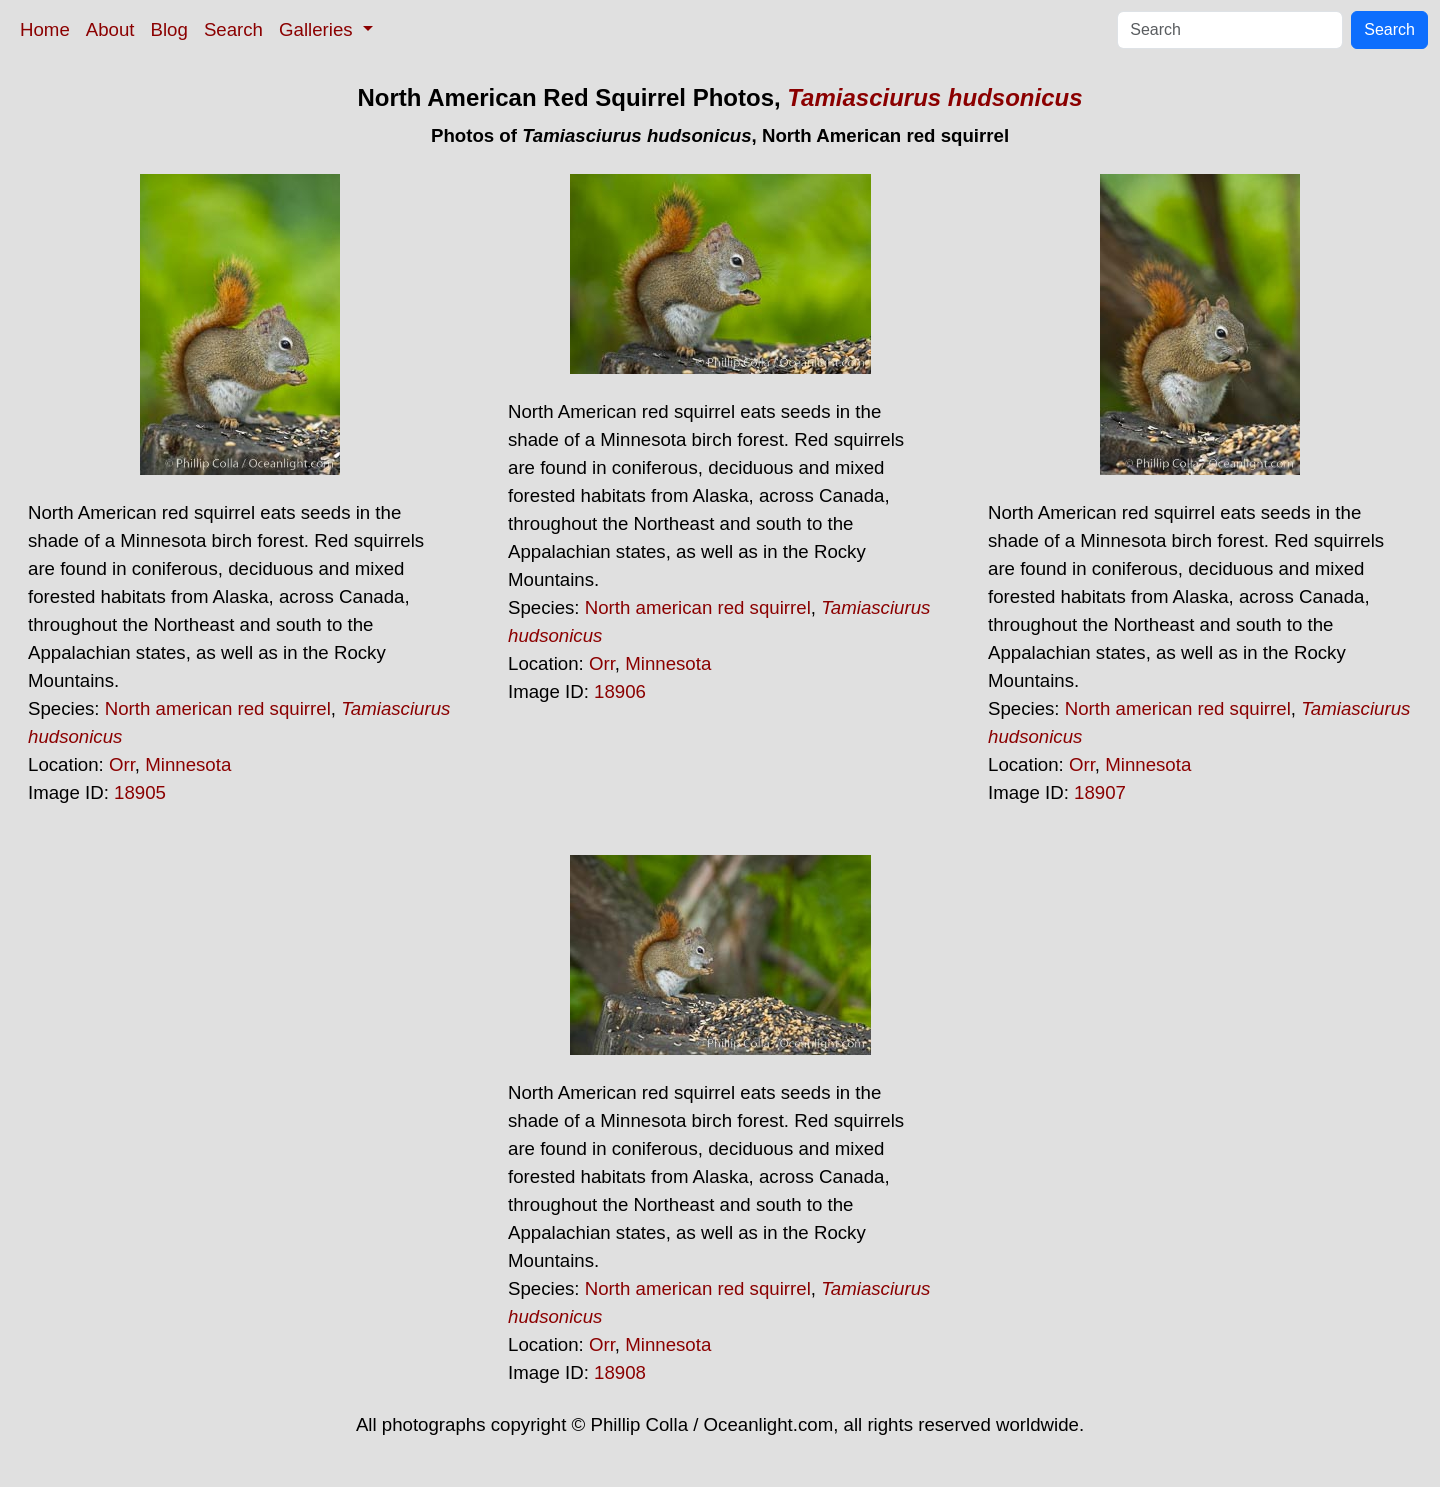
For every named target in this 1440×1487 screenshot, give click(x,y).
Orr (122, 764)
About (110, 29)
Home (45, 29)
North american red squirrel (218, 708)
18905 (140, 792)
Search (233, 29)
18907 (1100, 792)
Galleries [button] (318, 29)
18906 (620, 691)
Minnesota (188, 764)
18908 (620, 1372)
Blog (169, 29)
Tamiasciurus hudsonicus (934, 97)
